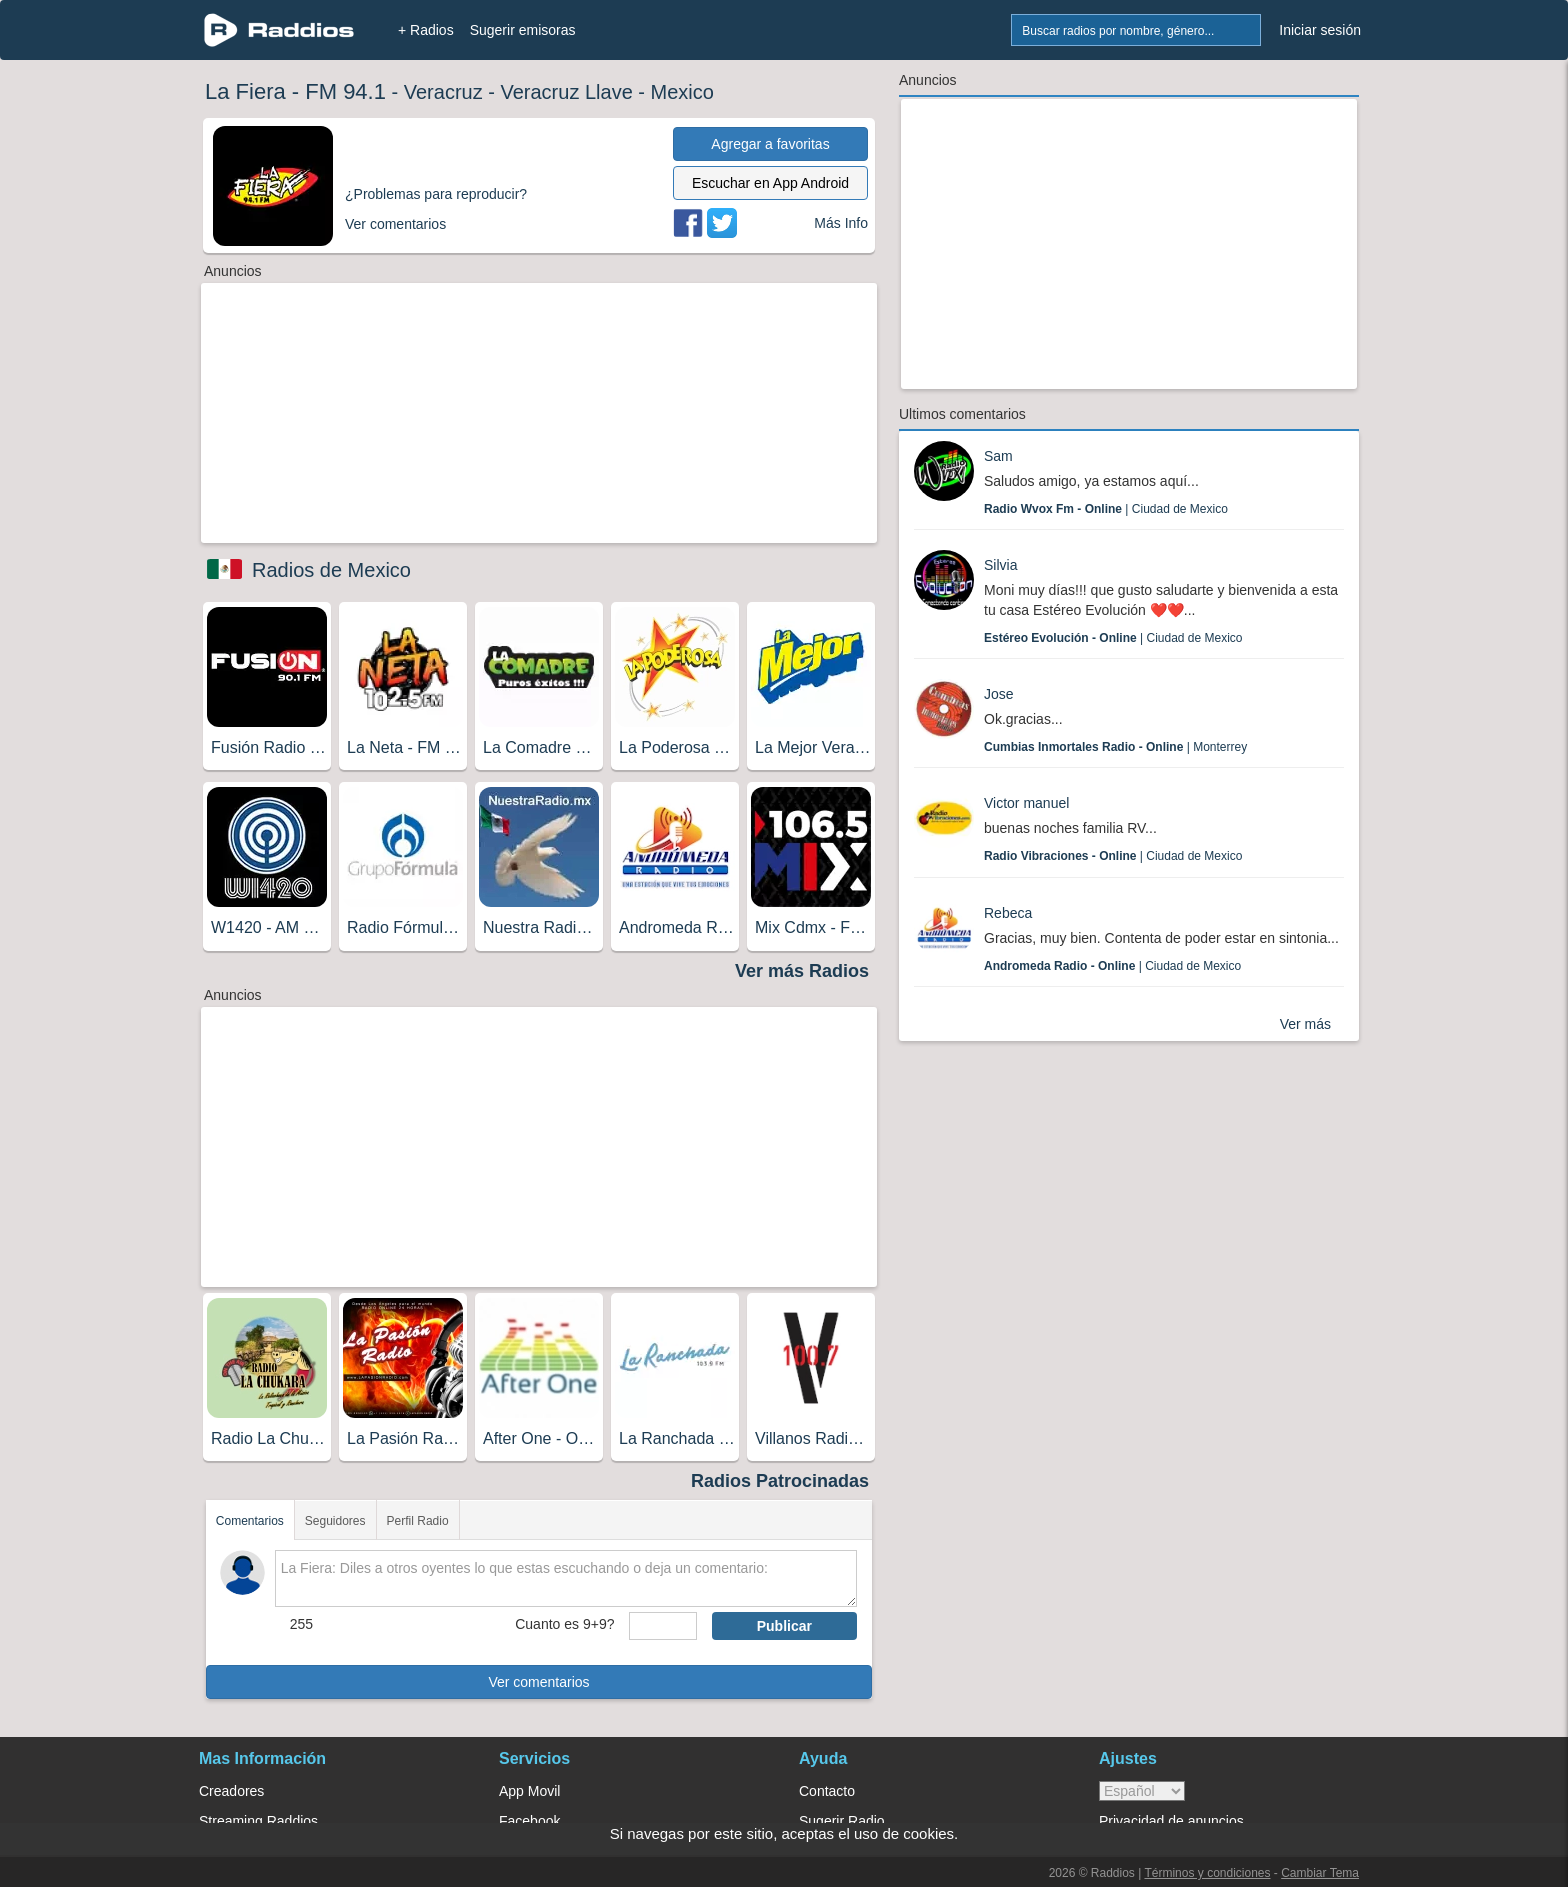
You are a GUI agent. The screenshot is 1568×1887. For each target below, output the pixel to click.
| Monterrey (1115, 747)
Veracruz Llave (566, 92)
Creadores (231, 1791)
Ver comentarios (538, 1682)
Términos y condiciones (1207, 1873)
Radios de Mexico (331, 570)
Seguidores (335, 1521)
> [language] (1142, 1791)
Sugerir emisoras (523, 30)
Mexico (682, 92)
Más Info (841, 223)
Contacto (827, 1791)
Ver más (1305, 1024)
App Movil (529, 1791)
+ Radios (426, 30)
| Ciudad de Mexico (1106, 509)
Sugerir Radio (842, 1821)
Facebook (529, 1821)
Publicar (784, 1626)
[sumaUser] (662, 1626)
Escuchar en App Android (770, 183)
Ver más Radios (802, 971)
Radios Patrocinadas (780, 1481)
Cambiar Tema (1320, 1873)
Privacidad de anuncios (1171, 1821)
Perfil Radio (418, 1521)
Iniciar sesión (1320, 30)
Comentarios (250, 1521)
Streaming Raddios (258, 1821)
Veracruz (443, 92)
